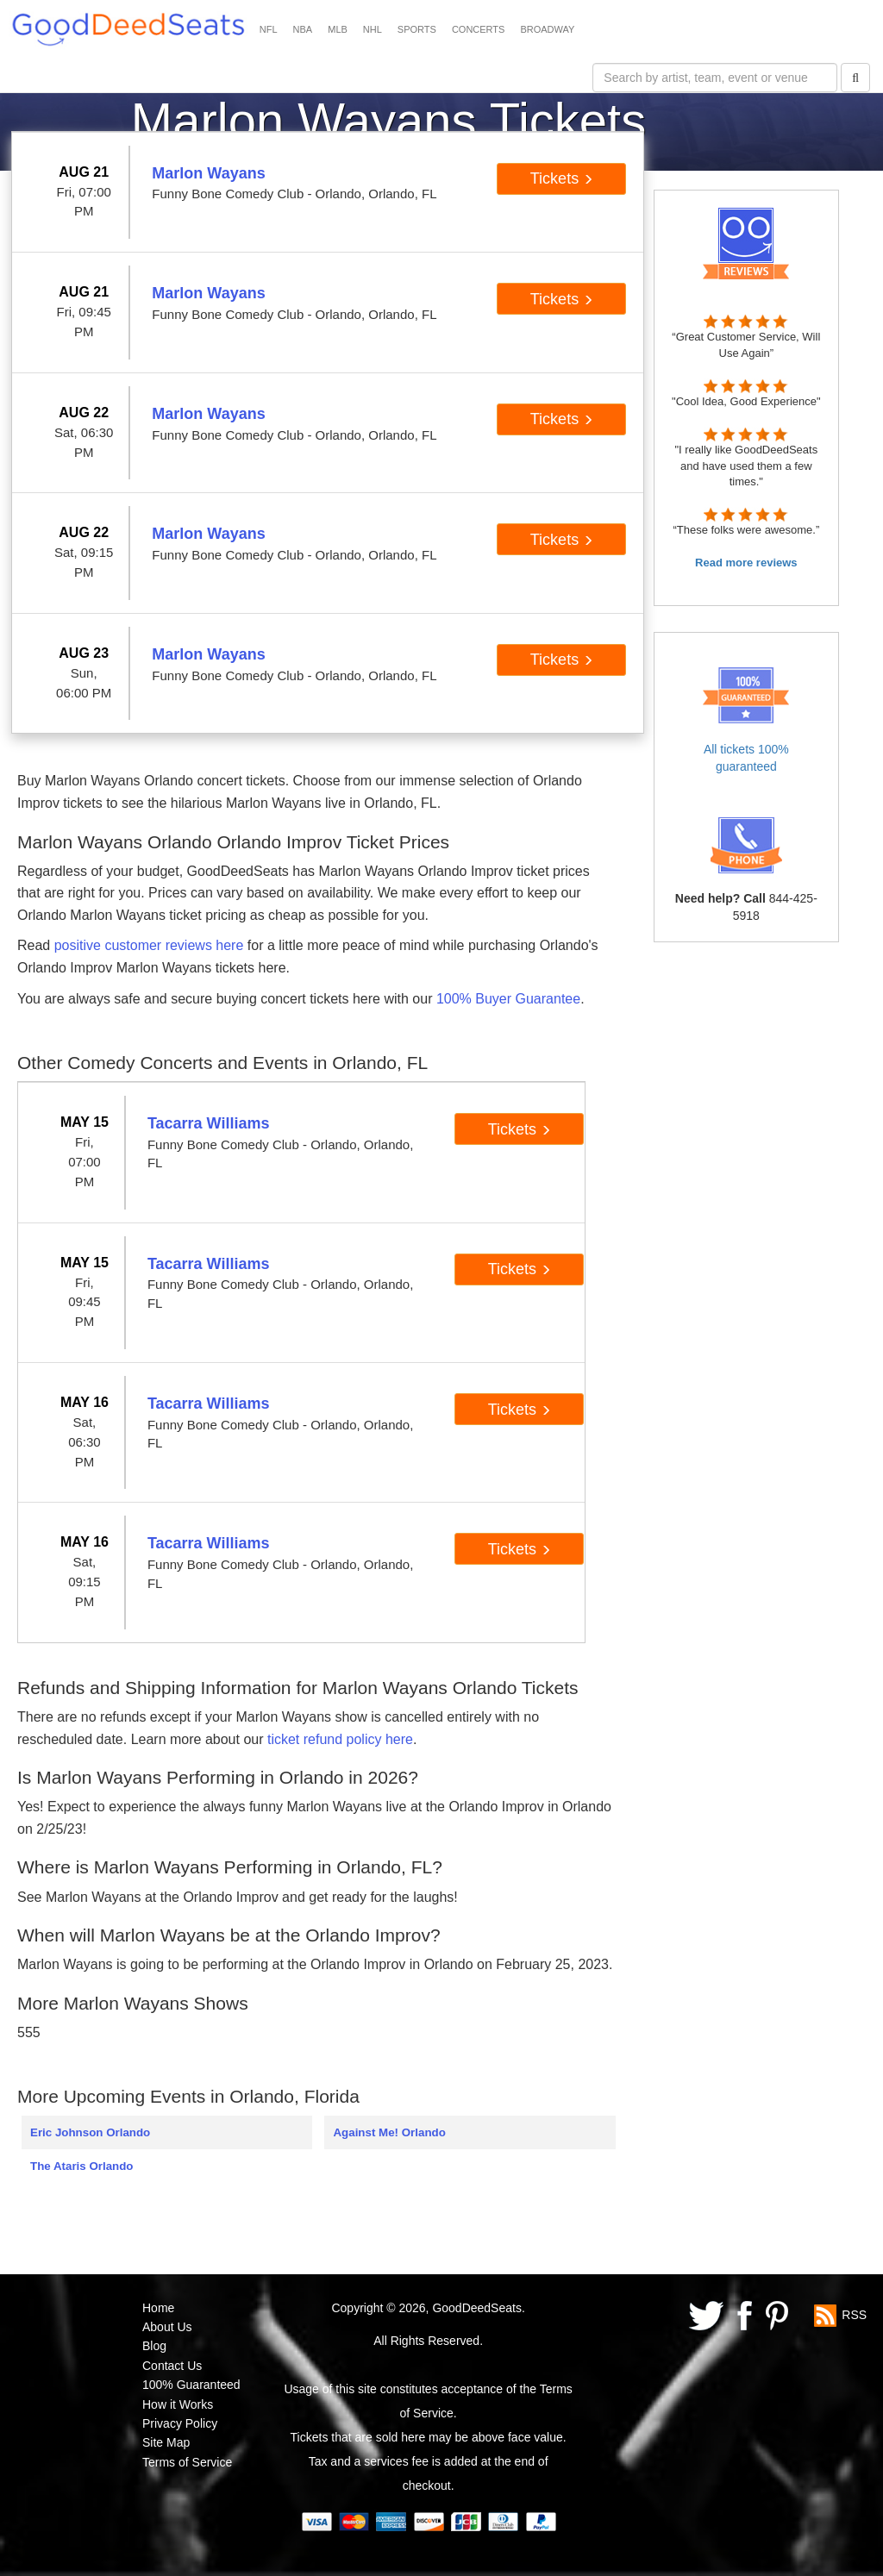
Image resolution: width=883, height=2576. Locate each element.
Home (158, 2308)
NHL (372, 29)
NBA (303, 29)
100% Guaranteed (191, 2385)
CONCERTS (478, 29)
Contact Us (172, 2366)
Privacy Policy (179, 2423)
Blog (154, 2346)
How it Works (177, 2404)
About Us (167, 2327)
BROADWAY (547, 29)
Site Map (166, 2442)
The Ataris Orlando (81, 2166)
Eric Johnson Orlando (90, 2132)
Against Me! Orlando (389, 2132)
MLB (338, 29)
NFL (269, 29)
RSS (854, 2314)
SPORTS (417, 29)
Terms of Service (187, 2462)
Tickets (561, 178)
